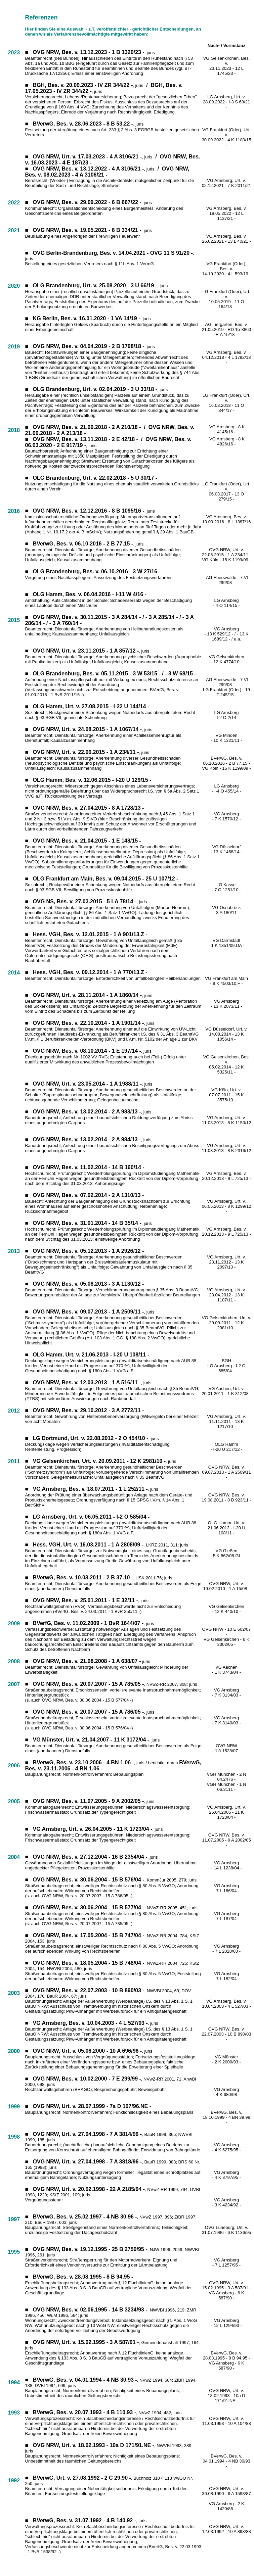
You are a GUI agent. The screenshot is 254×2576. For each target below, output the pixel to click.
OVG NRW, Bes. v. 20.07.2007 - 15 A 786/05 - (88, 1712)
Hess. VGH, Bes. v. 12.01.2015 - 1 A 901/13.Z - (90, 934)
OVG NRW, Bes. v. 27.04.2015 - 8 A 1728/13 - (88, 808)
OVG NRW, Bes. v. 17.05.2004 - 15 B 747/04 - (88, 1935)
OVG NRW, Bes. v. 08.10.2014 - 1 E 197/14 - (87, 1051)
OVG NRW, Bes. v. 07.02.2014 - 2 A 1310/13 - (88, 1195)
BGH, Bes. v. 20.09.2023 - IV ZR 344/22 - (83, 85)
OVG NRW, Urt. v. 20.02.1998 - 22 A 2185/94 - (89, 2189)
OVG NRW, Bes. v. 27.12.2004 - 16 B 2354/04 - (90, 1857)
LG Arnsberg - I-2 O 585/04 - (226, 1368)
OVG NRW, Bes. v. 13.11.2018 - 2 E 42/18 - (85, 439)
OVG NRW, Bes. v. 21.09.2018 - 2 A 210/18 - (87, 427)
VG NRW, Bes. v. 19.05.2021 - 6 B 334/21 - (89, 230)
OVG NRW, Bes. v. (226, 2029)
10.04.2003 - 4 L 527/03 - (226, 2006)
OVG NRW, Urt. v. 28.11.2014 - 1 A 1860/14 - (87, 995)
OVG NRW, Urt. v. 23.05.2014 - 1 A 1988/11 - (87, 1084)
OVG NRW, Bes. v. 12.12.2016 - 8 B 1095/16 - (88, 511)
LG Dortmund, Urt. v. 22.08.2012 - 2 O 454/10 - (91, 1438)
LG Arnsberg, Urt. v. (226, 96)
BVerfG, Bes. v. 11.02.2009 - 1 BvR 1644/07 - (88, 1623)
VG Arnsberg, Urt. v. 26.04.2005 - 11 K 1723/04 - (93, 1829)
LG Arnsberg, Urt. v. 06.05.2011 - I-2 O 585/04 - (91, 1517)
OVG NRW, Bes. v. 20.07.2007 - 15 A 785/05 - (88, 1684)
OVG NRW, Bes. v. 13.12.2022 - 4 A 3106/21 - (88, 169)
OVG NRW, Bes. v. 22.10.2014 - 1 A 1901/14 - (88, 1023)
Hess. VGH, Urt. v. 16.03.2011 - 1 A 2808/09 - (88, 1544)
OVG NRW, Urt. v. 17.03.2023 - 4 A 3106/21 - (87, 156)
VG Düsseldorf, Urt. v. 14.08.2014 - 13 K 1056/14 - (226, 1034)
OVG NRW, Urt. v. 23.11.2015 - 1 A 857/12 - (86, 651)
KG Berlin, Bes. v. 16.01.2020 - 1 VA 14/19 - (86, 318)
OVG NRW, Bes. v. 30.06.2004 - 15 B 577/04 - (88, 1907)
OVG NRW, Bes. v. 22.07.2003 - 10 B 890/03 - (88, 1990)
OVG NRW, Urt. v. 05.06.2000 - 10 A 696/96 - (87, 2051)
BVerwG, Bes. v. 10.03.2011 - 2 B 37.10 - (83, 1577)
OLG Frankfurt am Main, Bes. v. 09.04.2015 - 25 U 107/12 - (105, 878)
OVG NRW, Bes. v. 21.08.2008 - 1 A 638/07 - (87, 1661)
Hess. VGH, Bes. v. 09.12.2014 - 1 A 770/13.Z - (90, 972)
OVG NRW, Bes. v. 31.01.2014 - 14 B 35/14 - (87, 1223)
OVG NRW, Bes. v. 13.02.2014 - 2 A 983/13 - (87, 1111)
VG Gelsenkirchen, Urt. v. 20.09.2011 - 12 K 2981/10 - (99, 1461)
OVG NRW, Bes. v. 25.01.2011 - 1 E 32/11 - (85, 1600)
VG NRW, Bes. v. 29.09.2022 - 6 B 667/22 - (89, 202)
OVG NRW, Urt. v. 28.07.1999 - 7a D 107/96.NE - (92, 2106)
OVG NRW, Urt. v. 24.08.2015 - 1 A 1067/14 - (87, 729)
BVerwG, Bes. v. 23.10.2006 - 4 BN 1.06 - (83, 1762)
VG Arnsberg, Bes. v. (226, 2001)
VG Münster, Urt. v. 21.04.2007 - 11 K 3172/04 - (91, 1740)
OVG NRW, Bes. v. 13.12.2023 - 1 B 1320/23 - (88, 52)
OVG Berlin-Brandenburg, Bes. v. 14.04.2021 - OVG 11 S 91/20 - (113, 253)
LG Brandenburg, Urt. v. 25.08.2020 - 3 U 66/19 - (97, 285)
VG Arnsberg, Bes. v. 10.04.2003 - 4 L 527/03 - (90, 2023)
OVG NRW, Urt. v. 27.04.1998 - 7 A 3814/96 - (87, 2134)
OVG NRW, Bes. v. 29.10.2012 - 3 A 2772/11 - (88, 1410)
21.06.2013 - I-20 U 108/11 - (226, 1530)
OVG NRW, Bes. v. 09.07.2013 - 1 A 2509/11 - (88, 1312)
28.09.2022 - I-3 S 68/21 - (226, 104)
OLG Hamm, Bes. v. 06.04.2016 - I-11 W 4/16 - (90, 594)
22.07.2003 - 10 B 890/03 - (226, 2037)
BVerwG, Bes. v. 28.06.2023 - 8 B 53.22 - (83, 124)
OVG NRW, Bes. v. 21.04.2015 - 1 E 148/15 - (87, 841)
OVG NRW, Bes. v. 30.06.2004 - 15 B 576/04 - (88, 1879)
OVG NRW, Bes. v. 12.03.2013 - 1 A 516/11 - (87, 1382)
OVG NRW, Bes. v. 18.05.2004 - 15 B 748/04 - (88, 1963)
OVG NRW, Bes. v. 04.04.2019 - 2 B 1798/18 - (88, 346)
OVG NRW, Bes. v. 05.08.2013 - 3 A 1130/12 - (88, 1284)
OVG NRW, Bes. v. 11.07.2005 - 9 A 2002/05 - (88, 1801)
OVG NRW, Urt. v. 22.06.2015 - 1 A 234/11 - (226, 552)
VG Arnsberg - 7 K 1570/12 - (226, 816)
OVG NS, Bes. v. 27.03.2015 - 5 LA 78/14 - (85, 901)
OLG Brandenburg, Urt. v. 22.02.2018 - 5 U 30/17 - (95, 478)
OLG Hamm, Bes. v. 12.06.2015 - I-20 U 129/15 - (92, 780)
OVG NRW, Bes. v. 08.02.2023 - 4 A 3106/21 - (107, 172)
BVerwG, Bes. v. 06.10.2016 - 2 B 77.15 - (83, 543)
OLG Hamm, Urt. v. (226, 1522)
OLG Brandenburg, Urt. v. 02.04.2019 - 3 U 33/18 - (95, 389)
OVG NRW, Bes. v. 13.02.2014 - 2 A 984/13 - (87, 1139)
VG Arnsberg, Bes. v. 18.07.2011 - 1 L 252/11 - (90, 1489)
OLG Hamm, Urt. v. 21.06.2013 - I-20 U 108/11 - (91, 1354)
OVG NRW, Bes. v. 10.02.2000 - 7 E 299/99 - (87, 2079)
